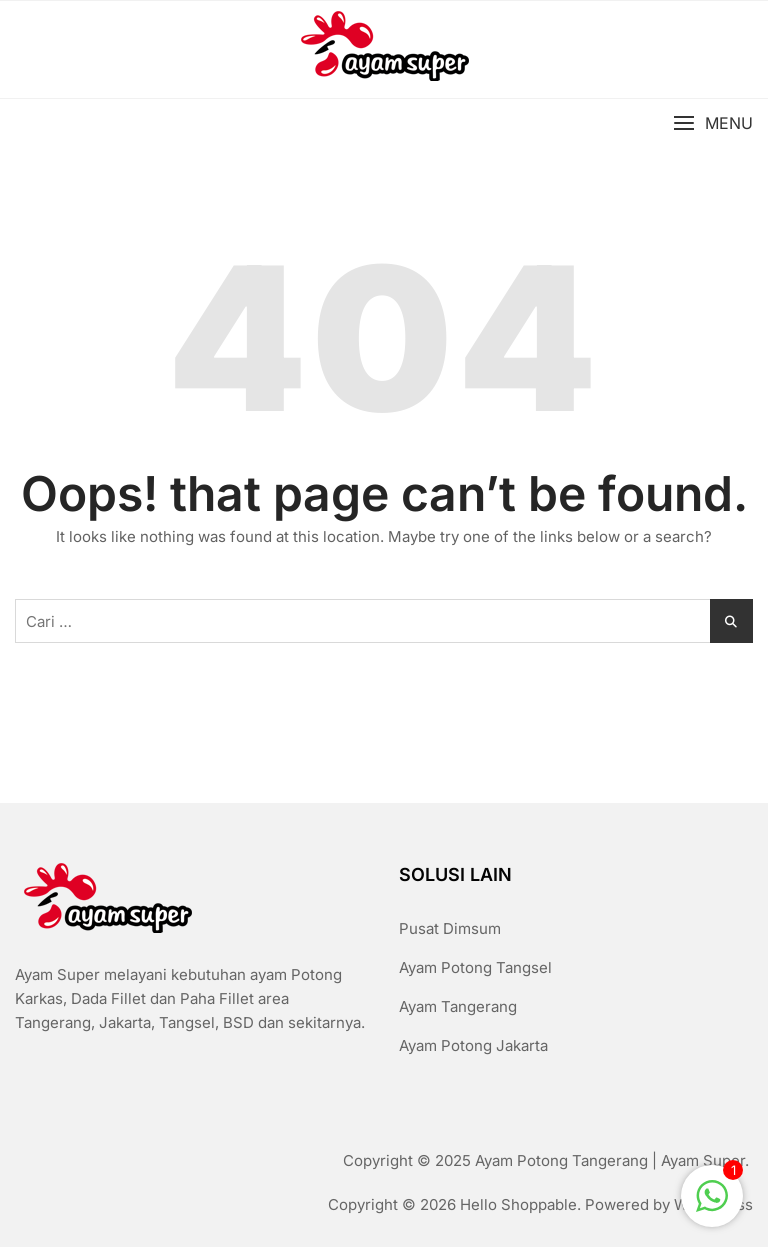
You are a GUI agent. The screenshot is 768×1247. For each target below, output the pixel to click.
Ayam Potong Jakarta (473, 1045)
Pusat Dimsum (450, 928)
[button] (713, 123)
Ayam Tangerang (458, 1006)
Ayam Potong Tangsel (475, 967)
